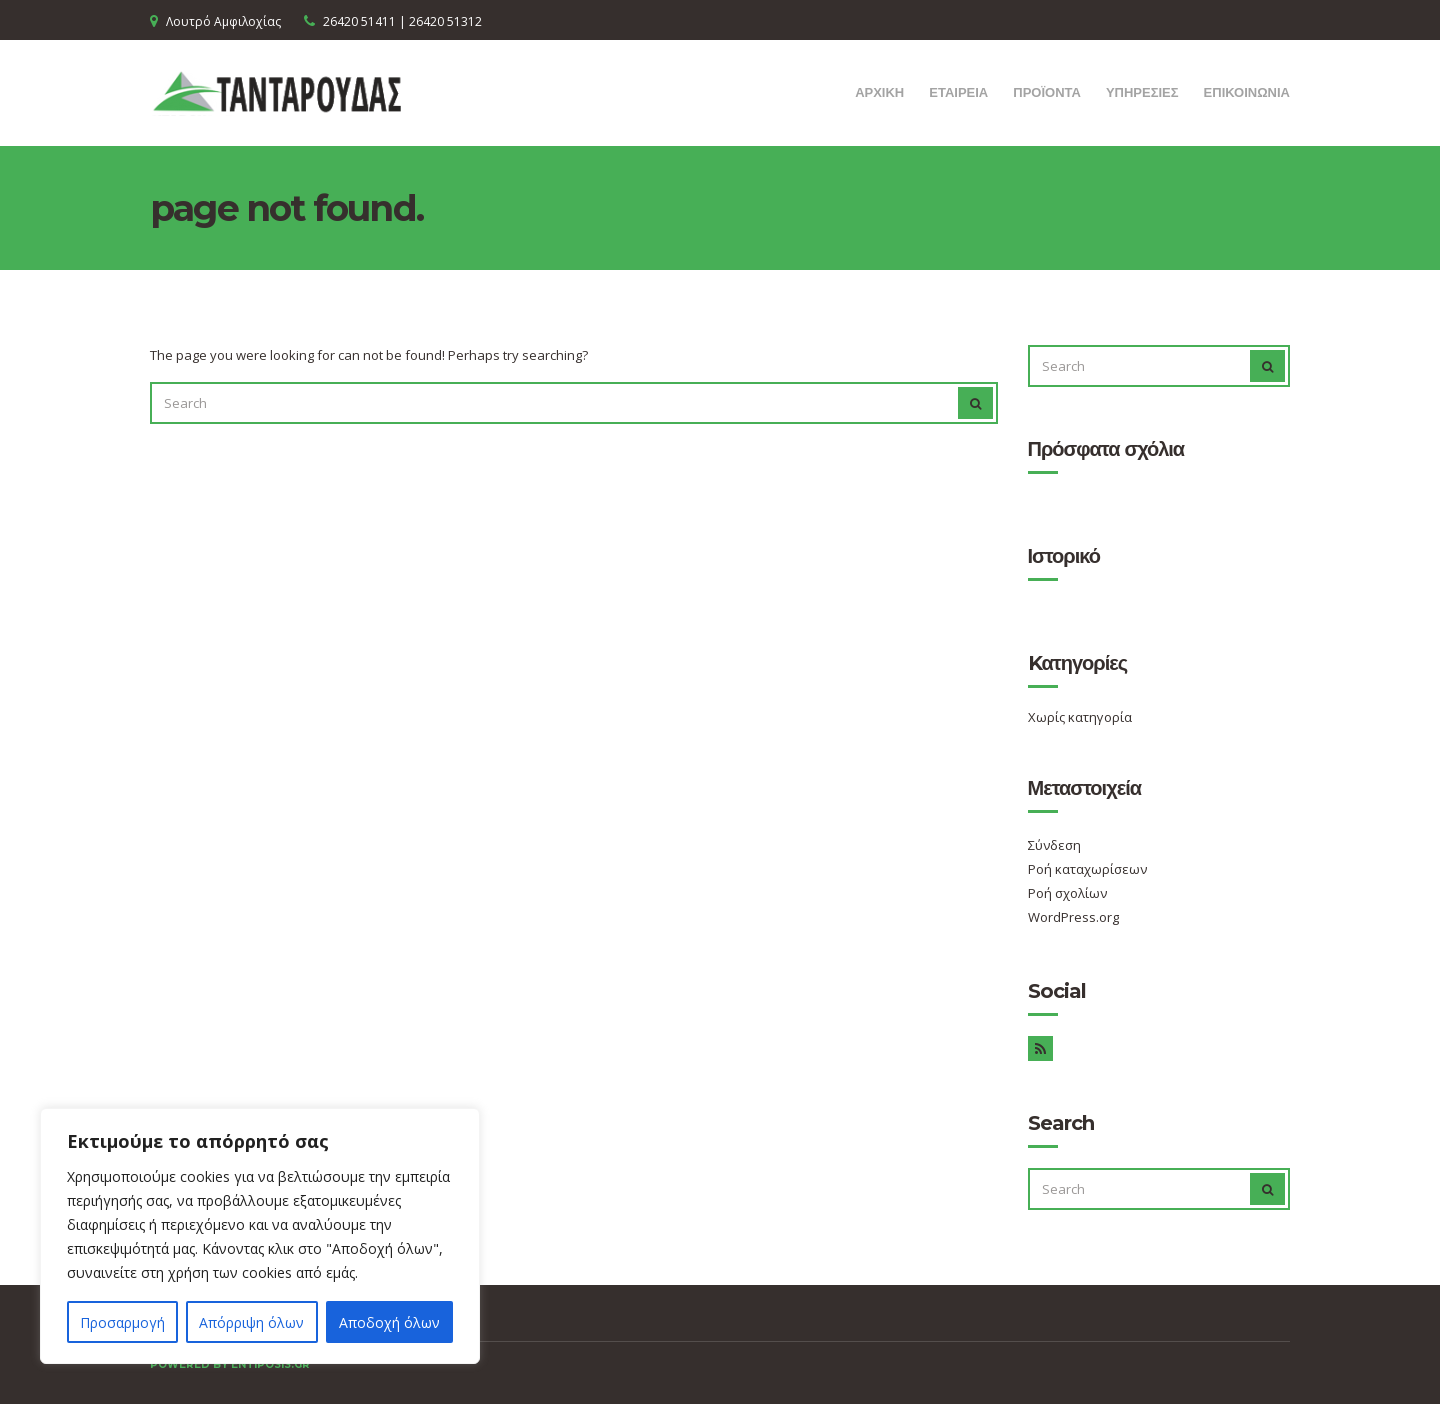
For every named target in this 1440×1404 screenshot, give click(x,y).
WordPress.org (1073, 917)
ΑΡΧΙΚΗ (879, 92)
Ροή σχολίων (1067, 893)
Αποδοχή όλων (389, 1322)
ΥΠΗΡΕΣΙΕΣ (1142, 92)
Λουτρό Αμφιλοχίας (223, 21)
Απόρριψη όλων (251, 1322)
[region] (260, 1236)
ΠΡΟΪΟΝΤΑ (1047, 92)
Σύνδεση (1054, 845)
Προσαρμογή (122, 1322)
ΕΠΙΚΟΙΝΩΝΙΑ (1247, 92)
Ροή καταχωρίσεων (1087, 869)
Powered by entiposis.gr (230, 1364)
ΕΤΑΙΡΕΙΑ (958, 92)
